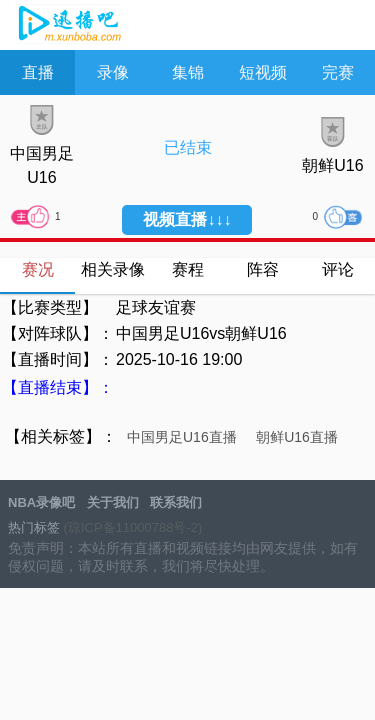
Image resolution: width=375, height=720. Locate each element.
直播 (38, 72)
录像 (113, 72)
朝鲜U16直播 (297, 437)
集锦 (188, 72)
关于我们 (113, 502)
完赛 (338, 72)
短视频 (263, 72)
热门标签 (34, 527)
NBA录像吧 (67, 26)
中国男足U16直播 (182, 437)
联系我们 (176, 502)
